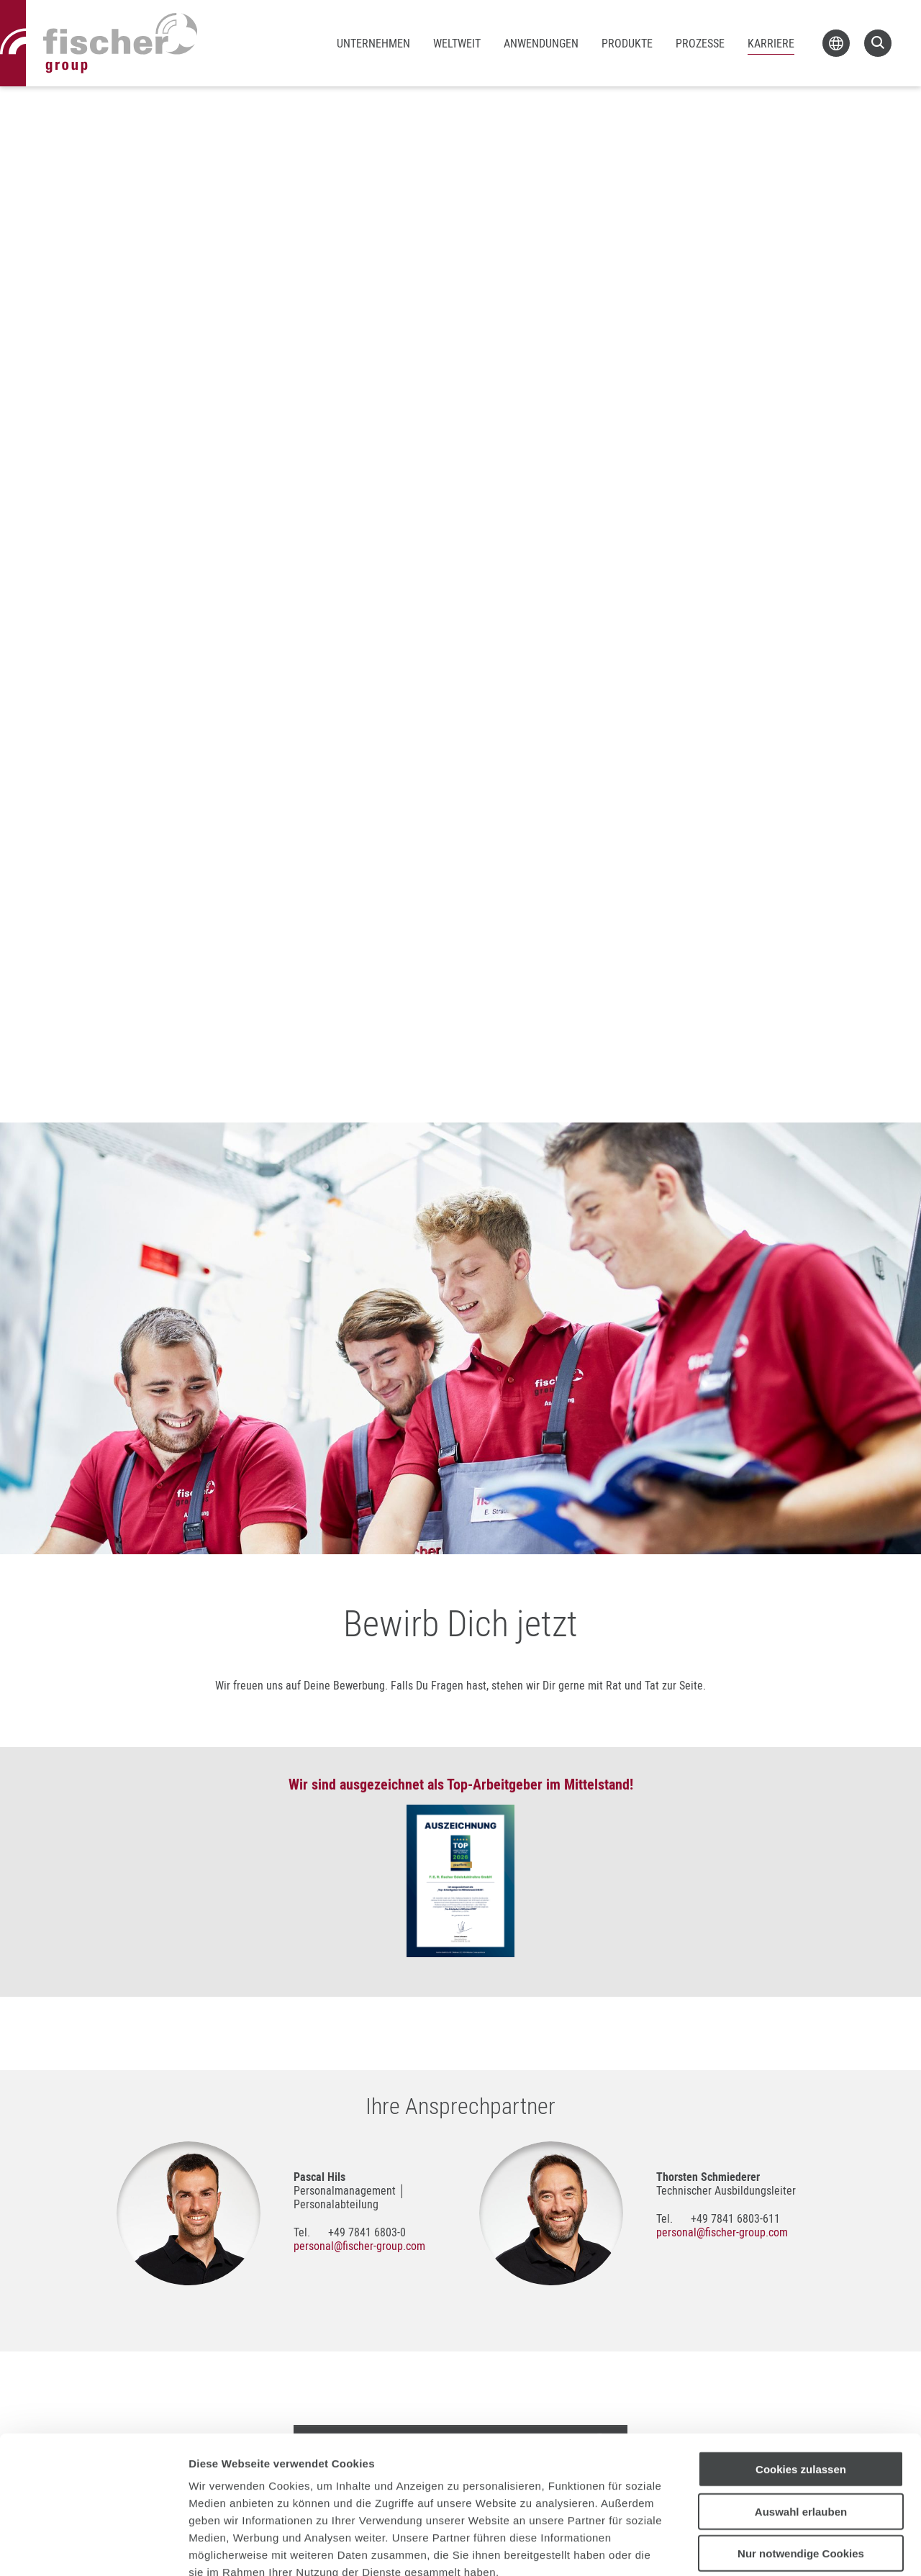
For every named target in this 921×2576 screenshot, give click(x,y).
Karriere (771, 43)
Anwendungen (541, 43)
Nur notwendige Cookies (801, 2470)
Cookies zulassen (801, 2386)
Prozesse (700, 43)
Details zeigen (765, 2547)
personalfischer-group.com (359, 2246)
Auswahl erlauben (801, 2429)
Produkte (627, 43)
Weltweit (457, 43)
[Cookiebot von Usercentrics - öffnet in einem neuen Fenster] (93, 2548)
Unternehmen (373, 43)
